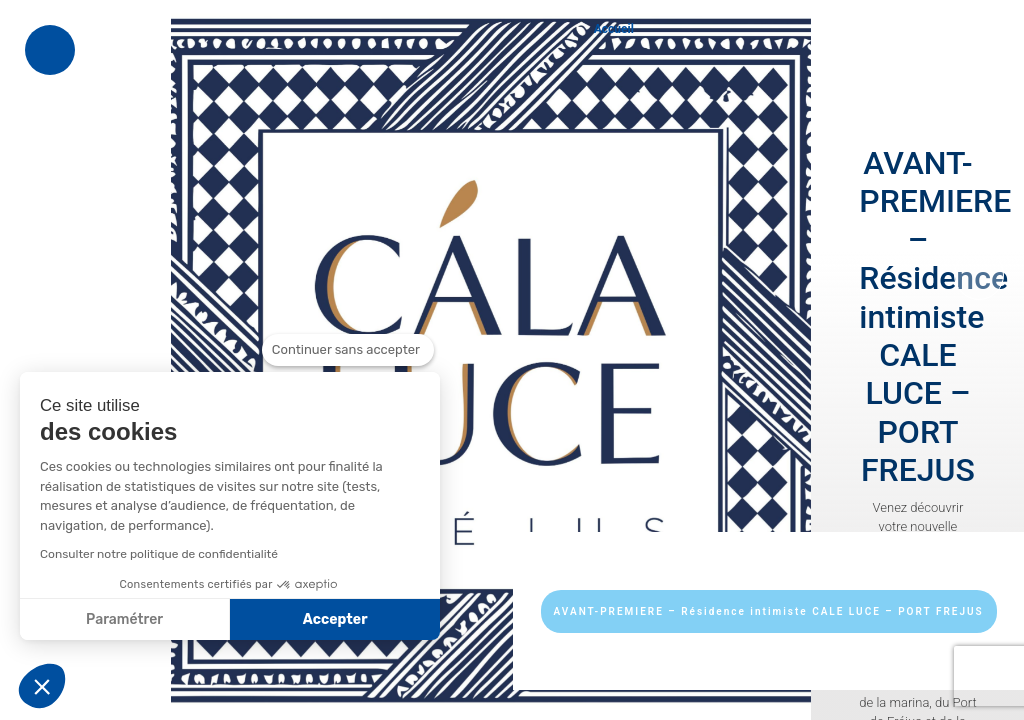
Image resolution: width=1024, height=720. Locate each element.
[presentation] (979, 275)
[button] (42, 686)
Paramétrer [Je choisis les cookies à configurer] (124, 619)
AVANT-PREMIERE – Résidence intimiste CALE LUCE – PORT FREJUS (769, 611)
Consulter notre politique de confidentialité (159, 554)
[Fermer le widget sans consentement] (348, 350)
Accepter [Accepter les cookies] (335, 619)
